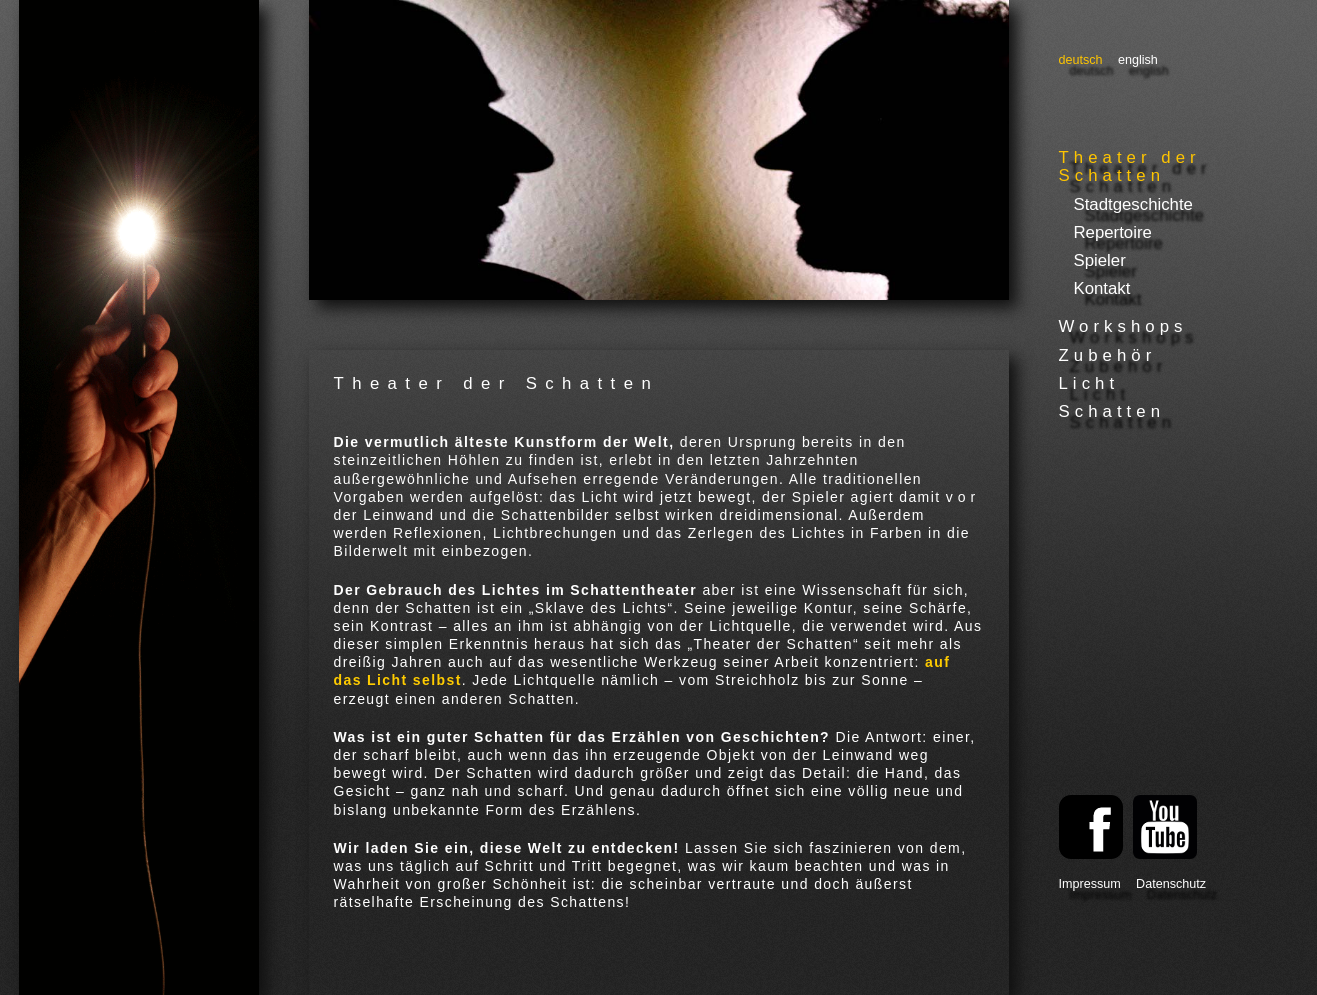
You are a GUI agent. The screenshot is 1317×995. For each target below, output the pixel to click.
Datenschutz (1171, 884)
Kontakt (1102, 288)
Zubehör (1108, 355)
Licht (1089, 383)
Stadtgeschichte (1133, 204)
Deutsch (1081, 60)
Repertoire (1113, 232)
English (1138, 60)
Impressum (1090, 884)
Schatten (1112, 411)
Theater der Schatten (1130, 166)
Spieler (1100, 260)
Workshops (1123, 326)
